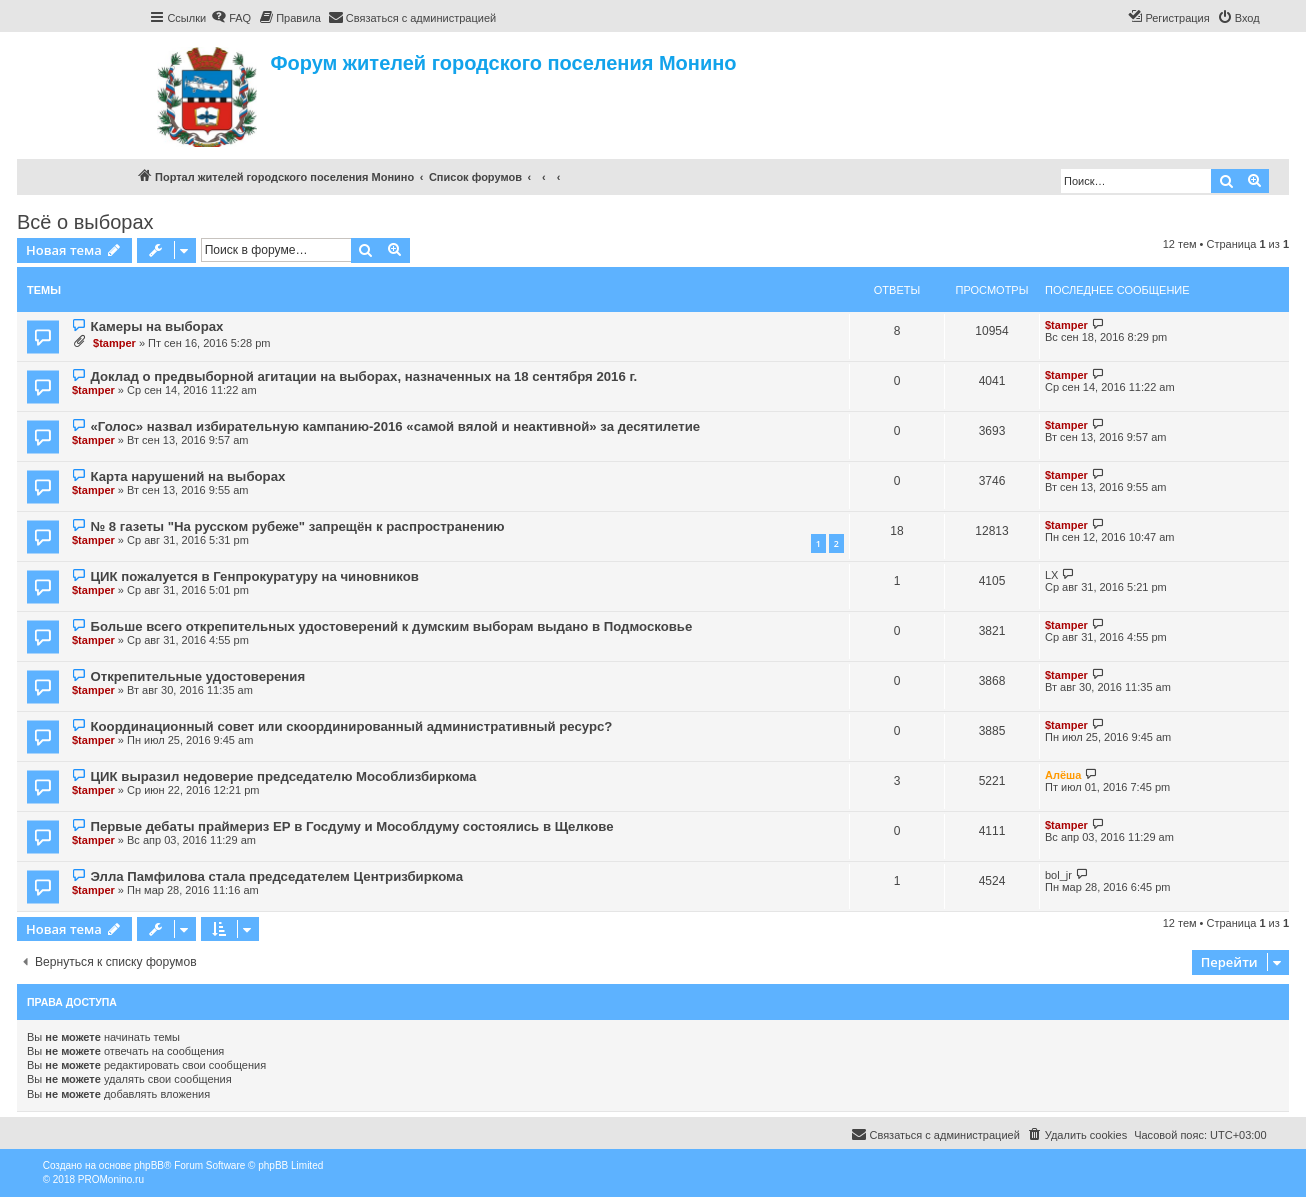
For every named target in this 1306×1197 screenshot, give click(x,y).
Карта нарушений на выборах (187, 476)
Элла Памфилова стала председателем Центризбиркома (276, 876)
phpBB (149, 1165)
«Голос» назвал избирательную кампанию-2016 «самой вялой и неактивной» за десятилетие (395, 426)
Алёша (1063, 775)
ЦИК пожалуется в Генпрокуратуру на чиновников (254, 576)
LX (1051, 575)
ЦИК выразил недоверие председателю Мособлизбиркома (283, 776)
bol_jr (1058, 875)
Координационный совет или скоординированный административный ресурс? (351, 726)
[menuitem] (231, 18)
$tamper (114, 343)
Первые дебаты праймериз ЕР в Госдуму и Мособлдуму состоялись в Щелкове (351, 826)
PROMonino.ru (111, 1179)
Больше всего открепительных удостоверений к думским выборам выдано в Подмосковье (391, 626)
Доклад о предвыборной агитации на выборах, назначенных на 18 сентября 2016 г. (363, 376)
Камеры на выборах (156, 326)
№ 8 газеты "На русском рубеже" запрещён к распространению (297, 526)
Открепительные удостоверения (197, 676)
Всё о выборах (85, 222)
